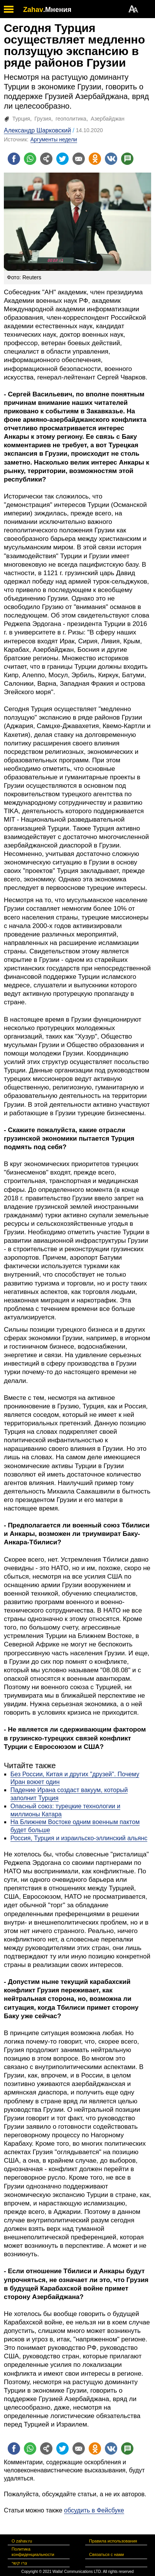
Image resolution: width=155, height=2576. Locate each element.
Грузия (42, 119)
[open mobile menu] (8, 9)
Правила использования (113, 2541)
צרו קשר (19, 2563)
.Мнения (57, 9)
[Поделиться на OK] (95, 159)
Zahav (33, 9)
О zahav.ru (22, 2541)
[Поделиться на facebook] (14, 159)
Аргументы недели (53, 139)
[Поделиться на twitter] (62, 159)
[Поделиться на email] (78, 159)
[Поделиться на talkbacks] (127, 159)
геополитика (71, 119)
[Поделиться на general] (46, 159)
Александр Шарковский (37, 130)
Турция (21, 119)
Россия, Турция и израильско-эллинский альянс (78, 1838)
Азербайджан (108, 119)
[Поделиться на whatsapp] (30, 159)
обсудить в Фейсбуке (94, 2510)
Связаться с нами (106, 2554)
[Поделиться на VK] (111, 159)
